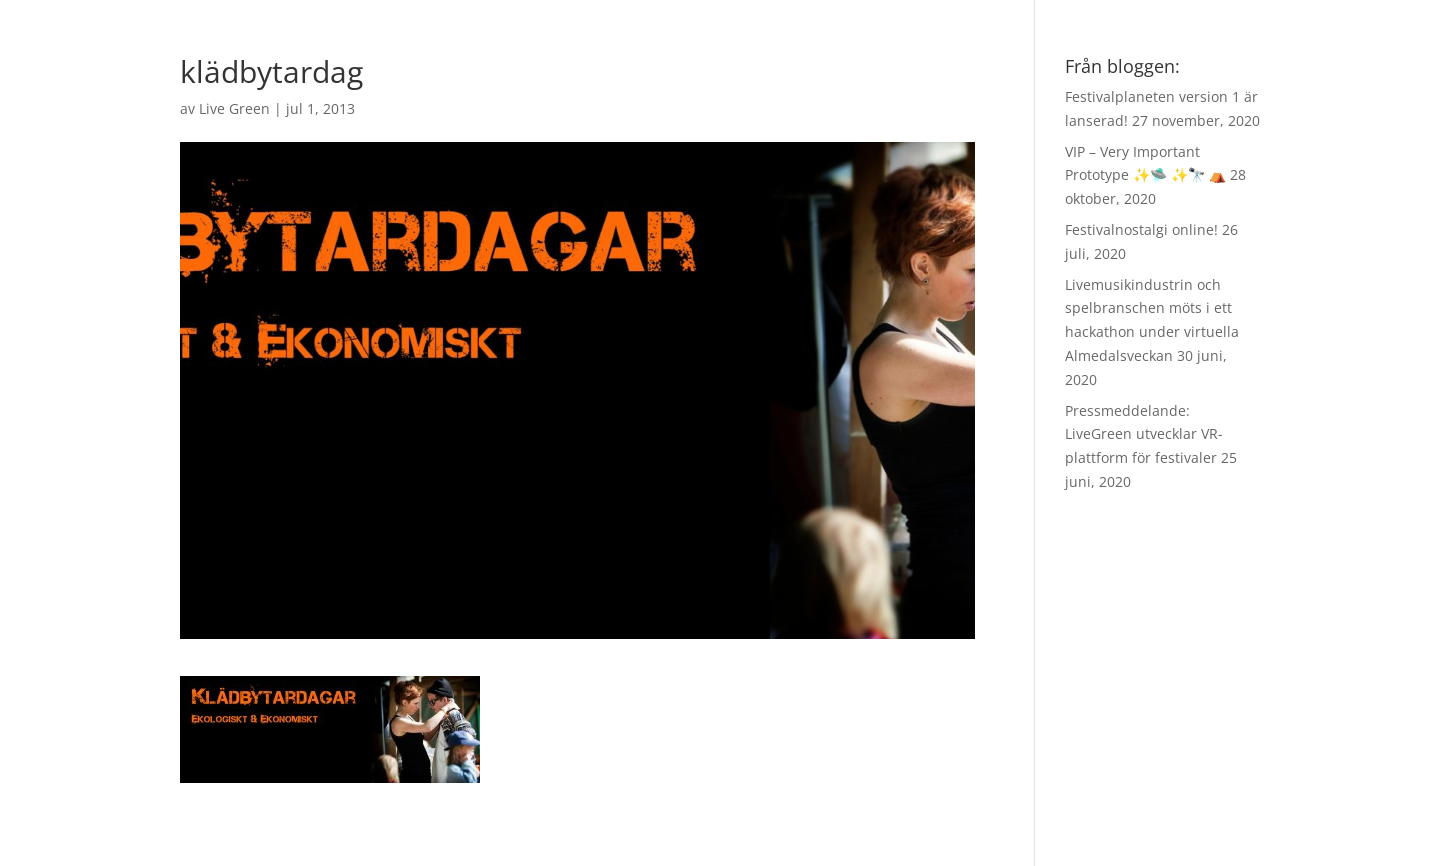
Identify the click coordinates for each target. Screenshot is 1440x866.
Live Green (234, 108)
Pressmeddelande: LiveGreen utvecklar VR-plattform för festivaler (1144, 434)
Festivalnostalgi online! (1141, 229)
